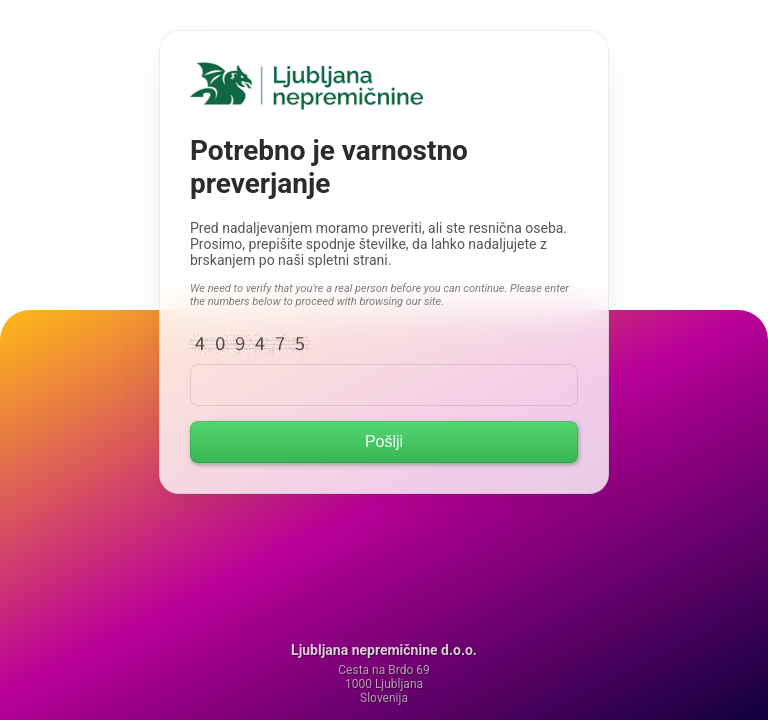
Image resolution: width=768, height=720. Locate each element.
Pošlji (384, 441)
